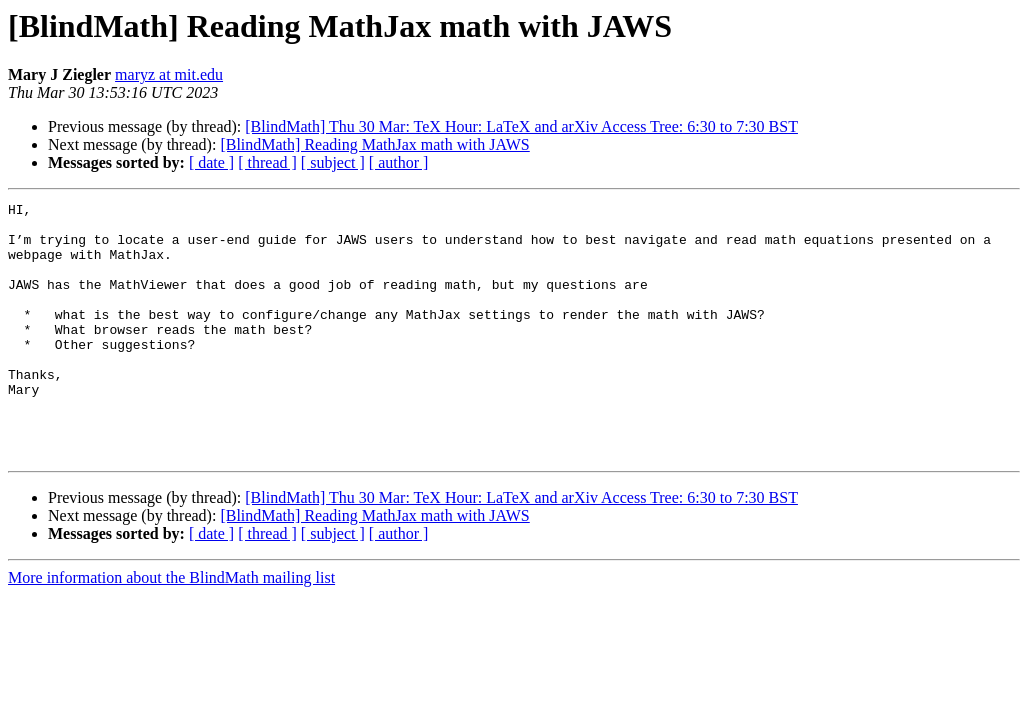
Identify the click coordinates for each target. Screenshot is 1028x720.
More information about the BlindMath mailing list (171, 628)
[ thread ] (267, 162)
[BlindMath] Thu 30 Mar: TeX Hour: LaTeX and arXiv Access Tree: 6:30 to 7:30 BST (521, 126)
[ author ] (399, 162)
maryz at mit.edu (169, 74)
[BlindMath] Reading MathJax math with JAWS (374, 144)
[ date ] (211, 162)
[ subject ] (333, 162)
